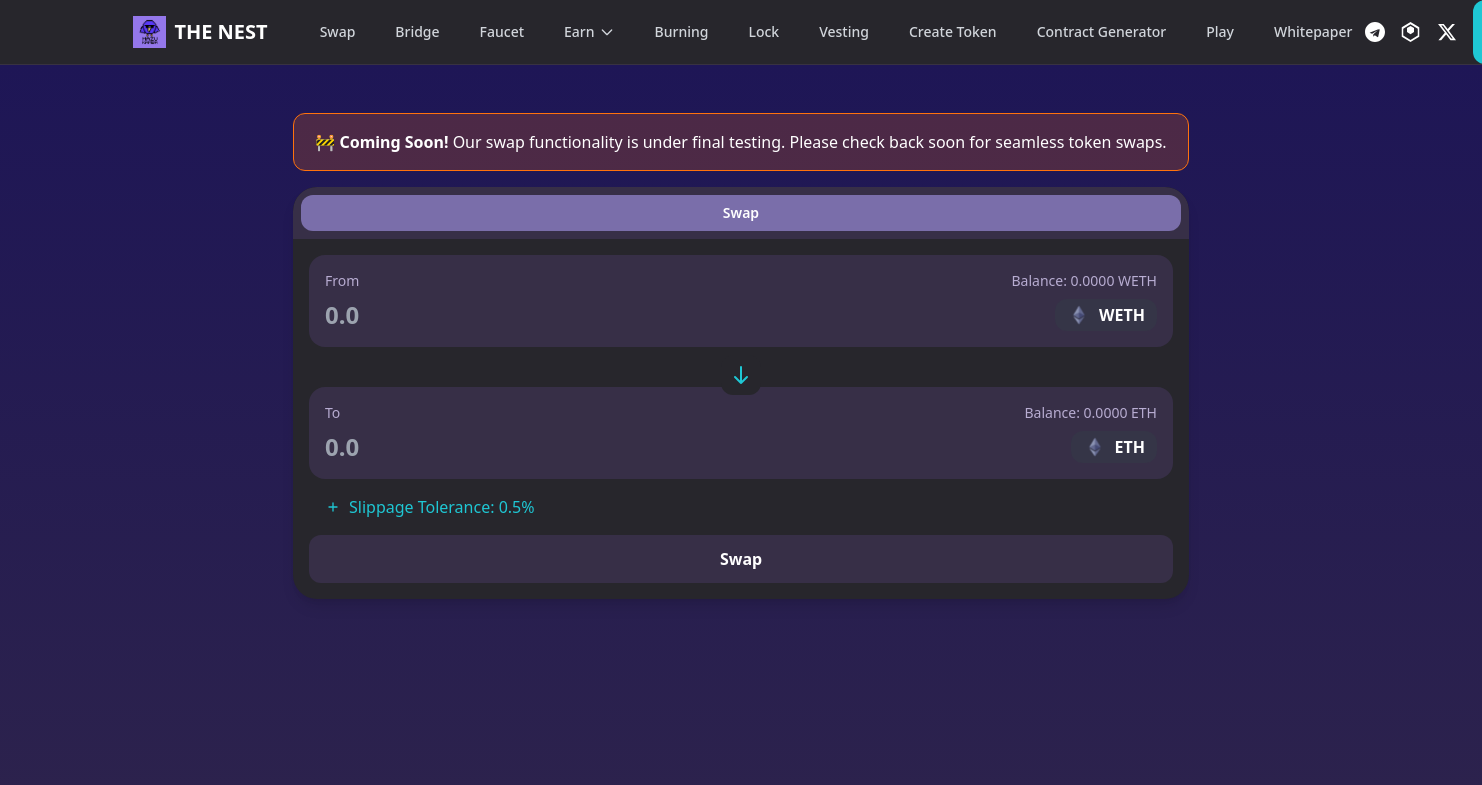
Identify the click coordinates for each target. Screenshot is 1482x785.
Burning (682, 31)
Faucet (502, 31)
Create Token (953, 31)
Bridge (417, 31)
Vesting (844, 31)
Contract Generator (1102, 31)
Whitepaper (1313, 31)
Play (1220, 31)
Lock (763, 31)
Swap (338, 31)
